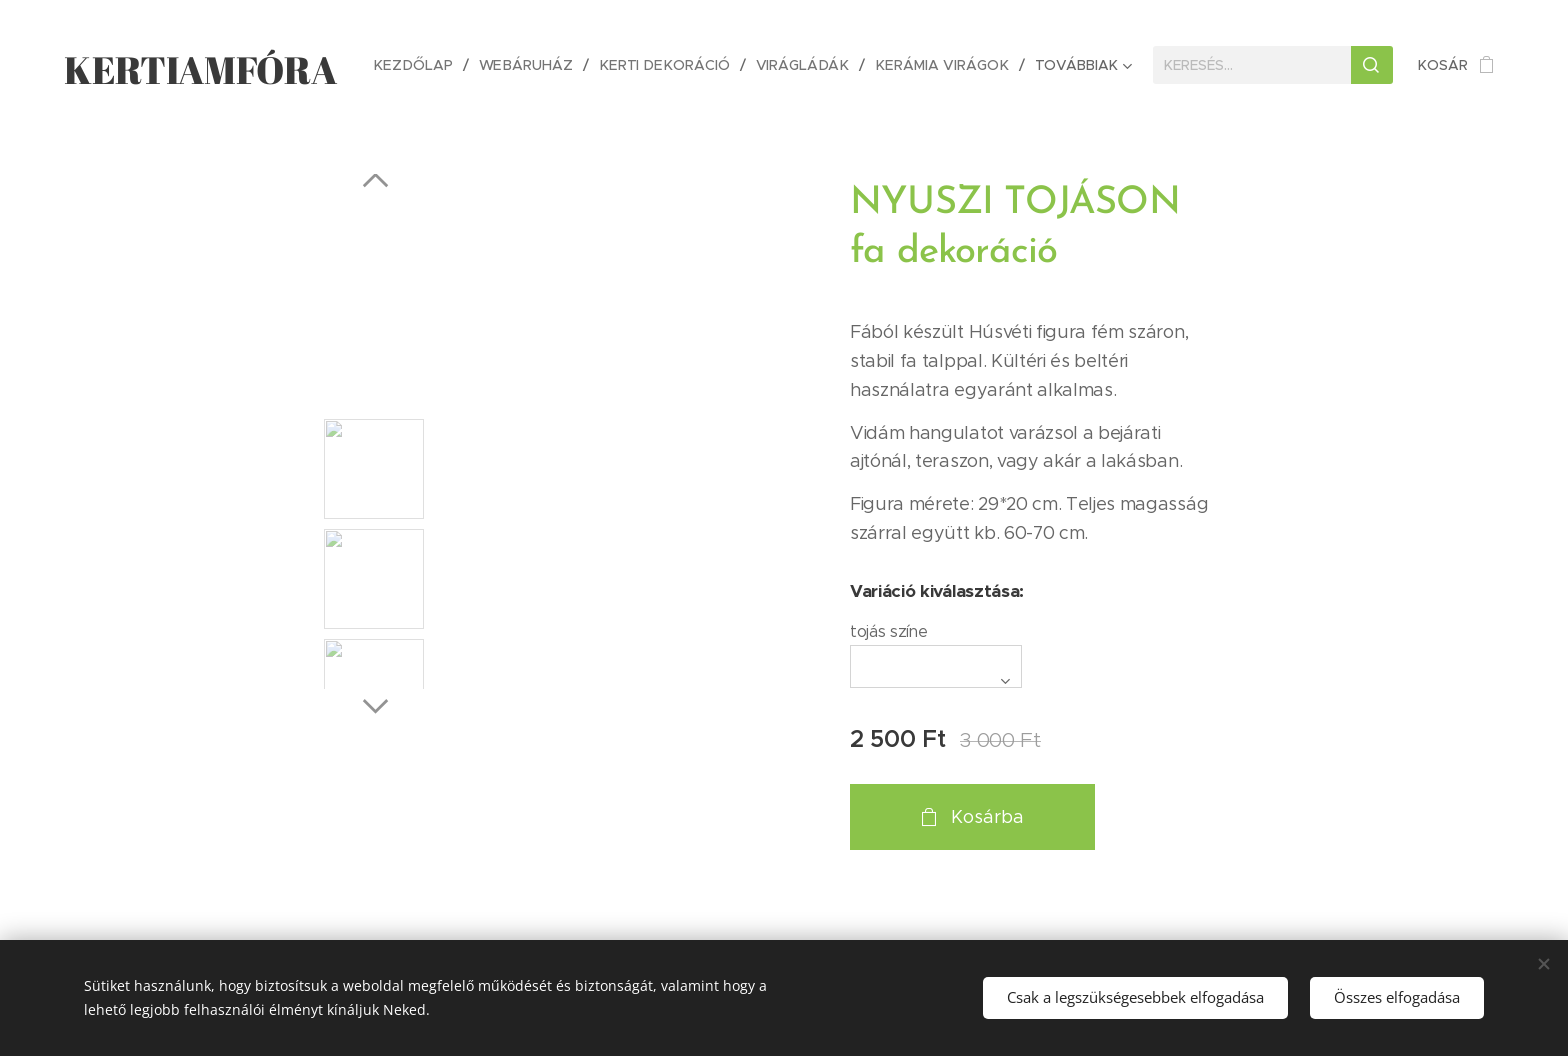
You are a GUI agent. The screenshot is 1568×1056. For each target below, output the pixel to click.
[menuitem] (428, 65)
